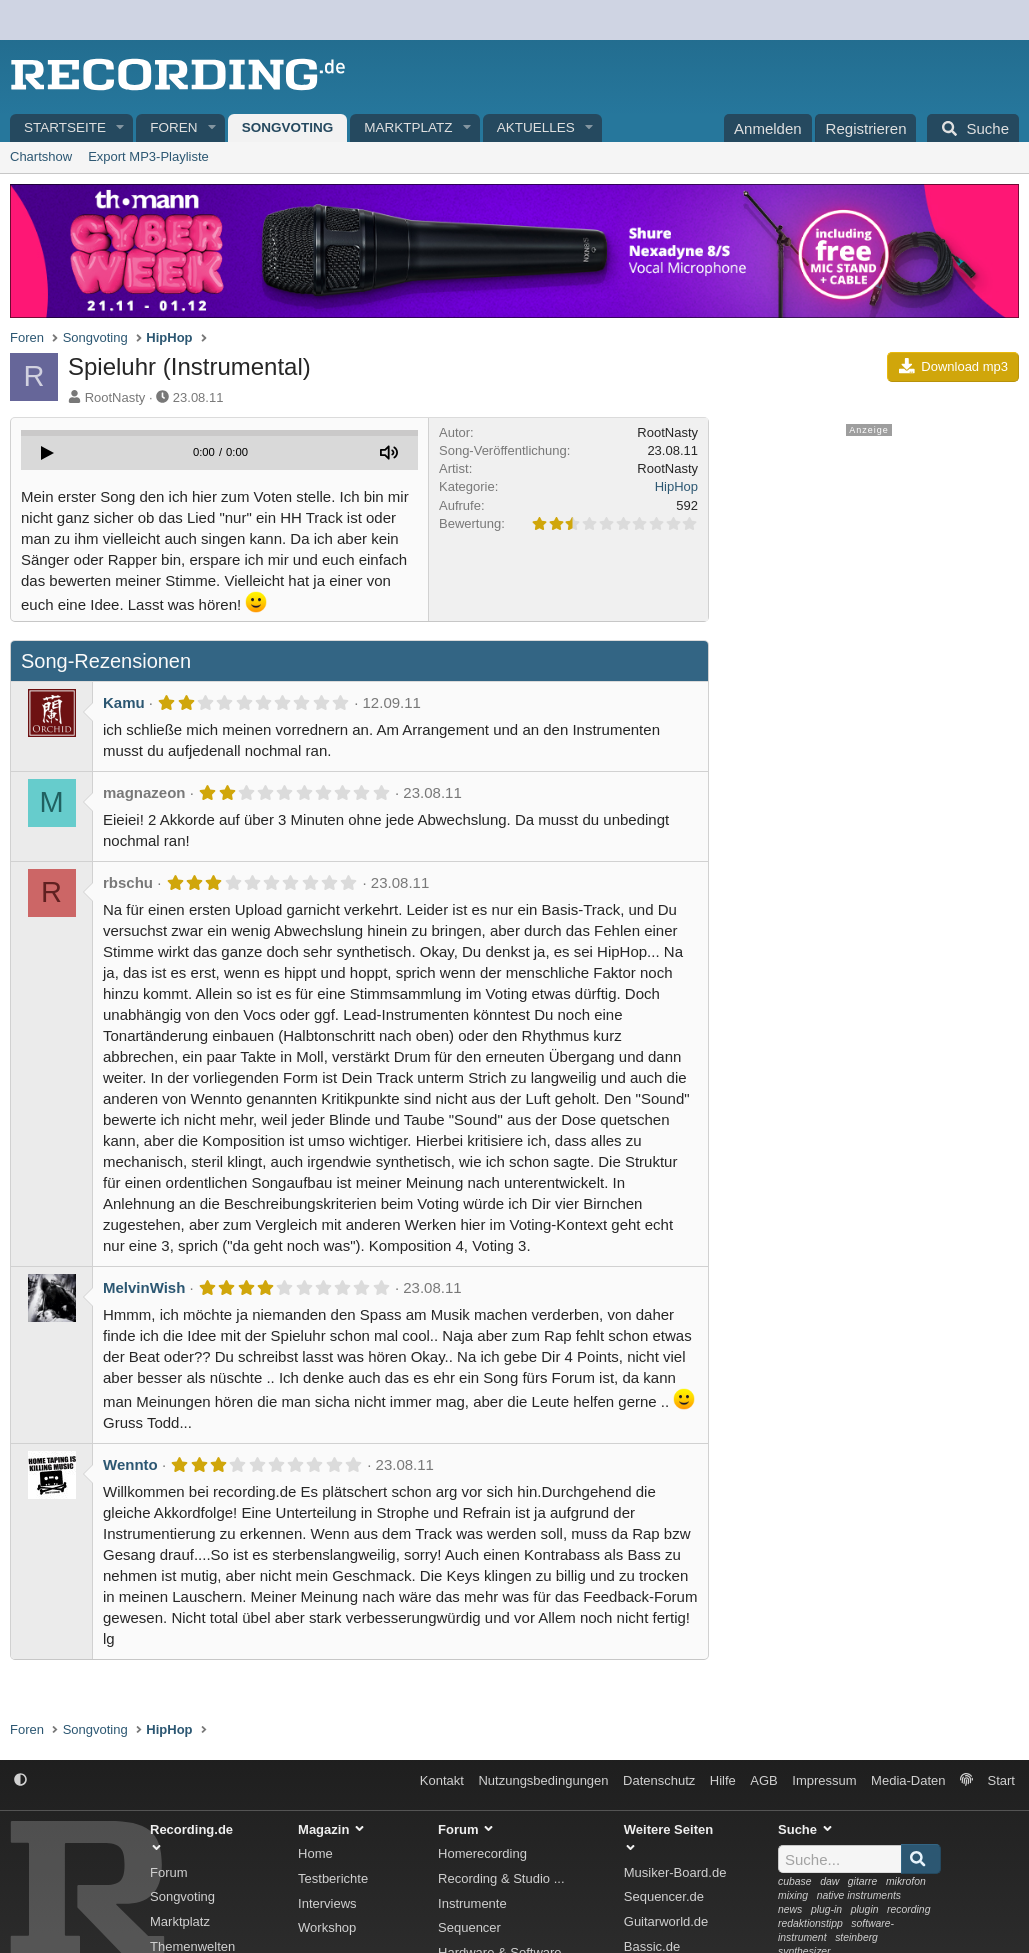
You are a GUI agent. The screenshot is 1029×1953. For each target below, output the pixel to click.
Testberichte (333, 1878)
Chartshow (41, 156)
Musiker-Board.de (675, 1872)
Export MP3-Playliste (148, 156)
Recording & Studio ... (501, 1878)
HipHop (676, 486)
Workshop (327, 1927)
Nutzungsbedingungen (543, 1780)
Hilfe (723, 1780)
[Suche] (973, 128)
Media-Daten (908, 1780)
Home (315, 1853)
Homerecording (482, 1853)
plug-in (826, 1909)
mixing (793, 1895)
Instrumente (472, 1903)
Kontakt (442, 1780)
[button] (121, 128)
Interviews (327, 1903)
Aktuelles (536, 127)
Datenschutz (659, 1780)
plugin (865, 1909)
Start (1001, 1780)
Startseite (65, 127)
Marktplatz (408, 127)
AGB (763, 1780)
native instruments (859, 1895)
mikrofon (906, 1881)
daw (829, 1881)
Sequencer (469, 1927)
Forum (169, 1872)
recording (908, 1909)
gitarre (862, 1881)
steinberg (856, 1937)
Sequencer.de (664, 1896)
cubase (795, 1881)
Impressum (824, 1780)
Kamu (124, 702)
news (790, 1909)
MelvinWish (144, 1287)
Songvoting (288, 127)
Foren (173, 127)
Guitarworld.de (666, 1921)
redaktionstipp (810, 1923)
